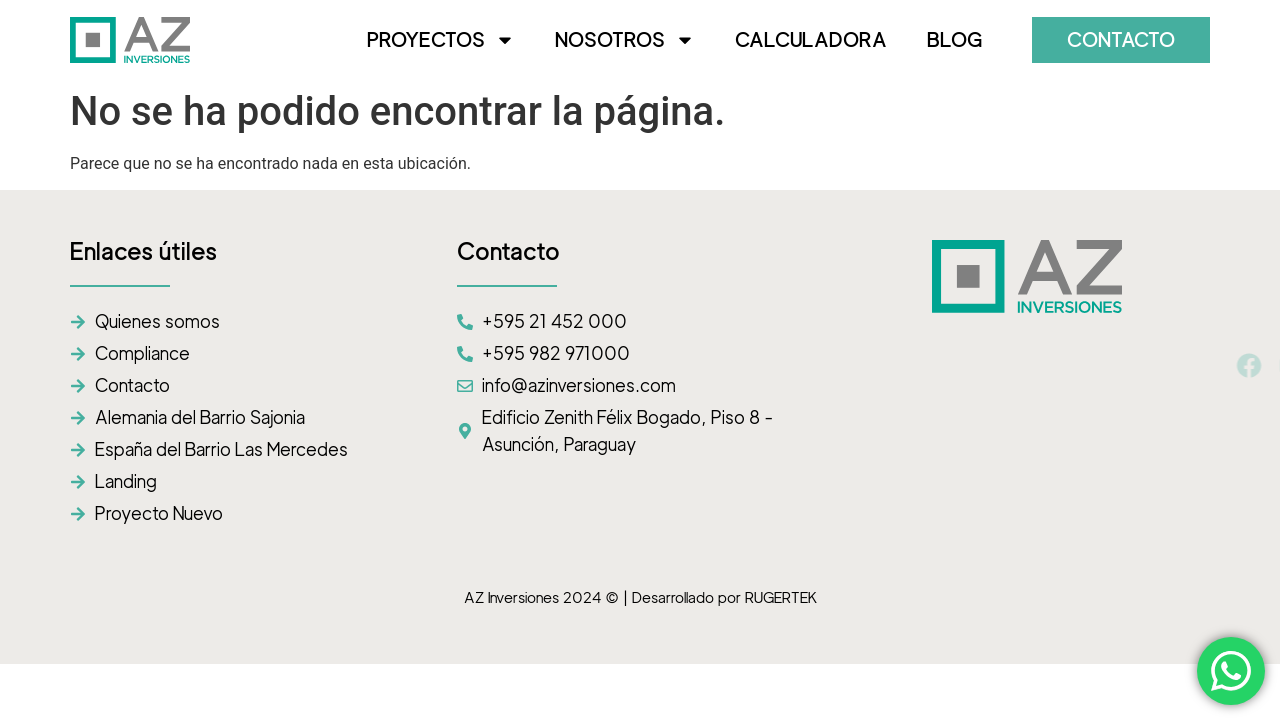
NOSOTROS (625, 40)
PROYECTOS (441, 40)
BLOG (954, 40)
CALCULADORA (811, 40)
